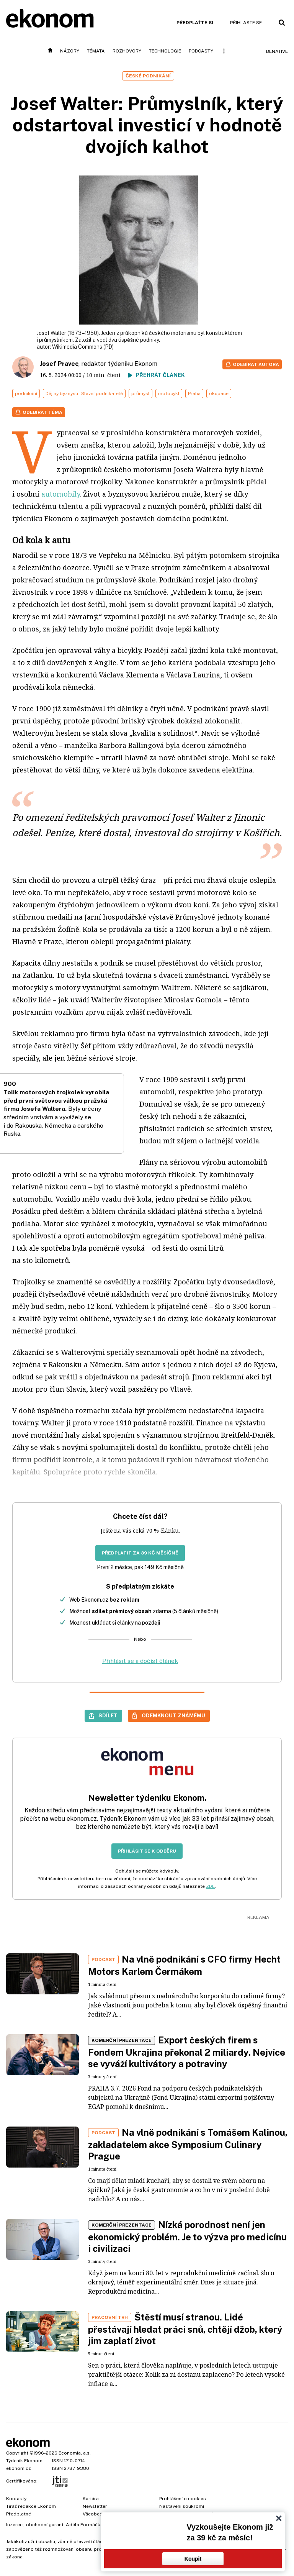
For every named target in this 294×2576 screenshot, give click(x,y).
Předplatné (18, 2514)
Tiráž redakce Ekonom (31, 2506)
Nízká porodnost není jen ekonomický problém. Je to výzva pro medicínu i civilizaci (187, 2236)
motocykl (169, 393)
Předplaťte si (194, 22)
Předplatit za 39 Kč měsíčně (140, 1553)
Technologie (165, 51)
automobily (60, 493)
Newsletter (95, 2506)
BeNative (277, 51)
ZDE (210, 1886)
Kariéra (91, 2498)
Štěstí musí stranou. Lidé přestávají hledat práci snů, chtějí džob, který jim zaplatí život (185, 2329)
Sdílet (108, 1715)
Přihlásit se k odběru (147, 1851)
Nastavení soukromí (181, 2506)
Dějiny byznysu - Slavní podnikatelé (84, 393)
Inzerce (14, 2524)
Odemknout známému (173, 1715)
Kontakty (16, 2498)
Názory (69, 51)
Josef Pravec (59, 363)
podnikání (26, 393)
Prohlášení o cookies (182, 2498)
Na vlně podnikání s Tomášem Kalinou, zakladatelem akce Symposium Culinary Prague (187, 2144)
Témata (96, 51)
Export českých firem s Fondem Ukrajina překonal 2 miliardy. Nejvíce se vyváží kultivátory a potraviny (186, 2052)
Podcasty (201, 51)
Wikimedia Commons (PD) (83, 347)
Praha (194, 393)
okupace (219, 393)
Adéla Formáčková (87, 2524)
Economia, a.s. (75, 2453)
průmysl (140, 393)
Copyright (17, 2453)
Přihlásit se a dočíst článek (140, 1660)
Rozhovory (127, 51)
